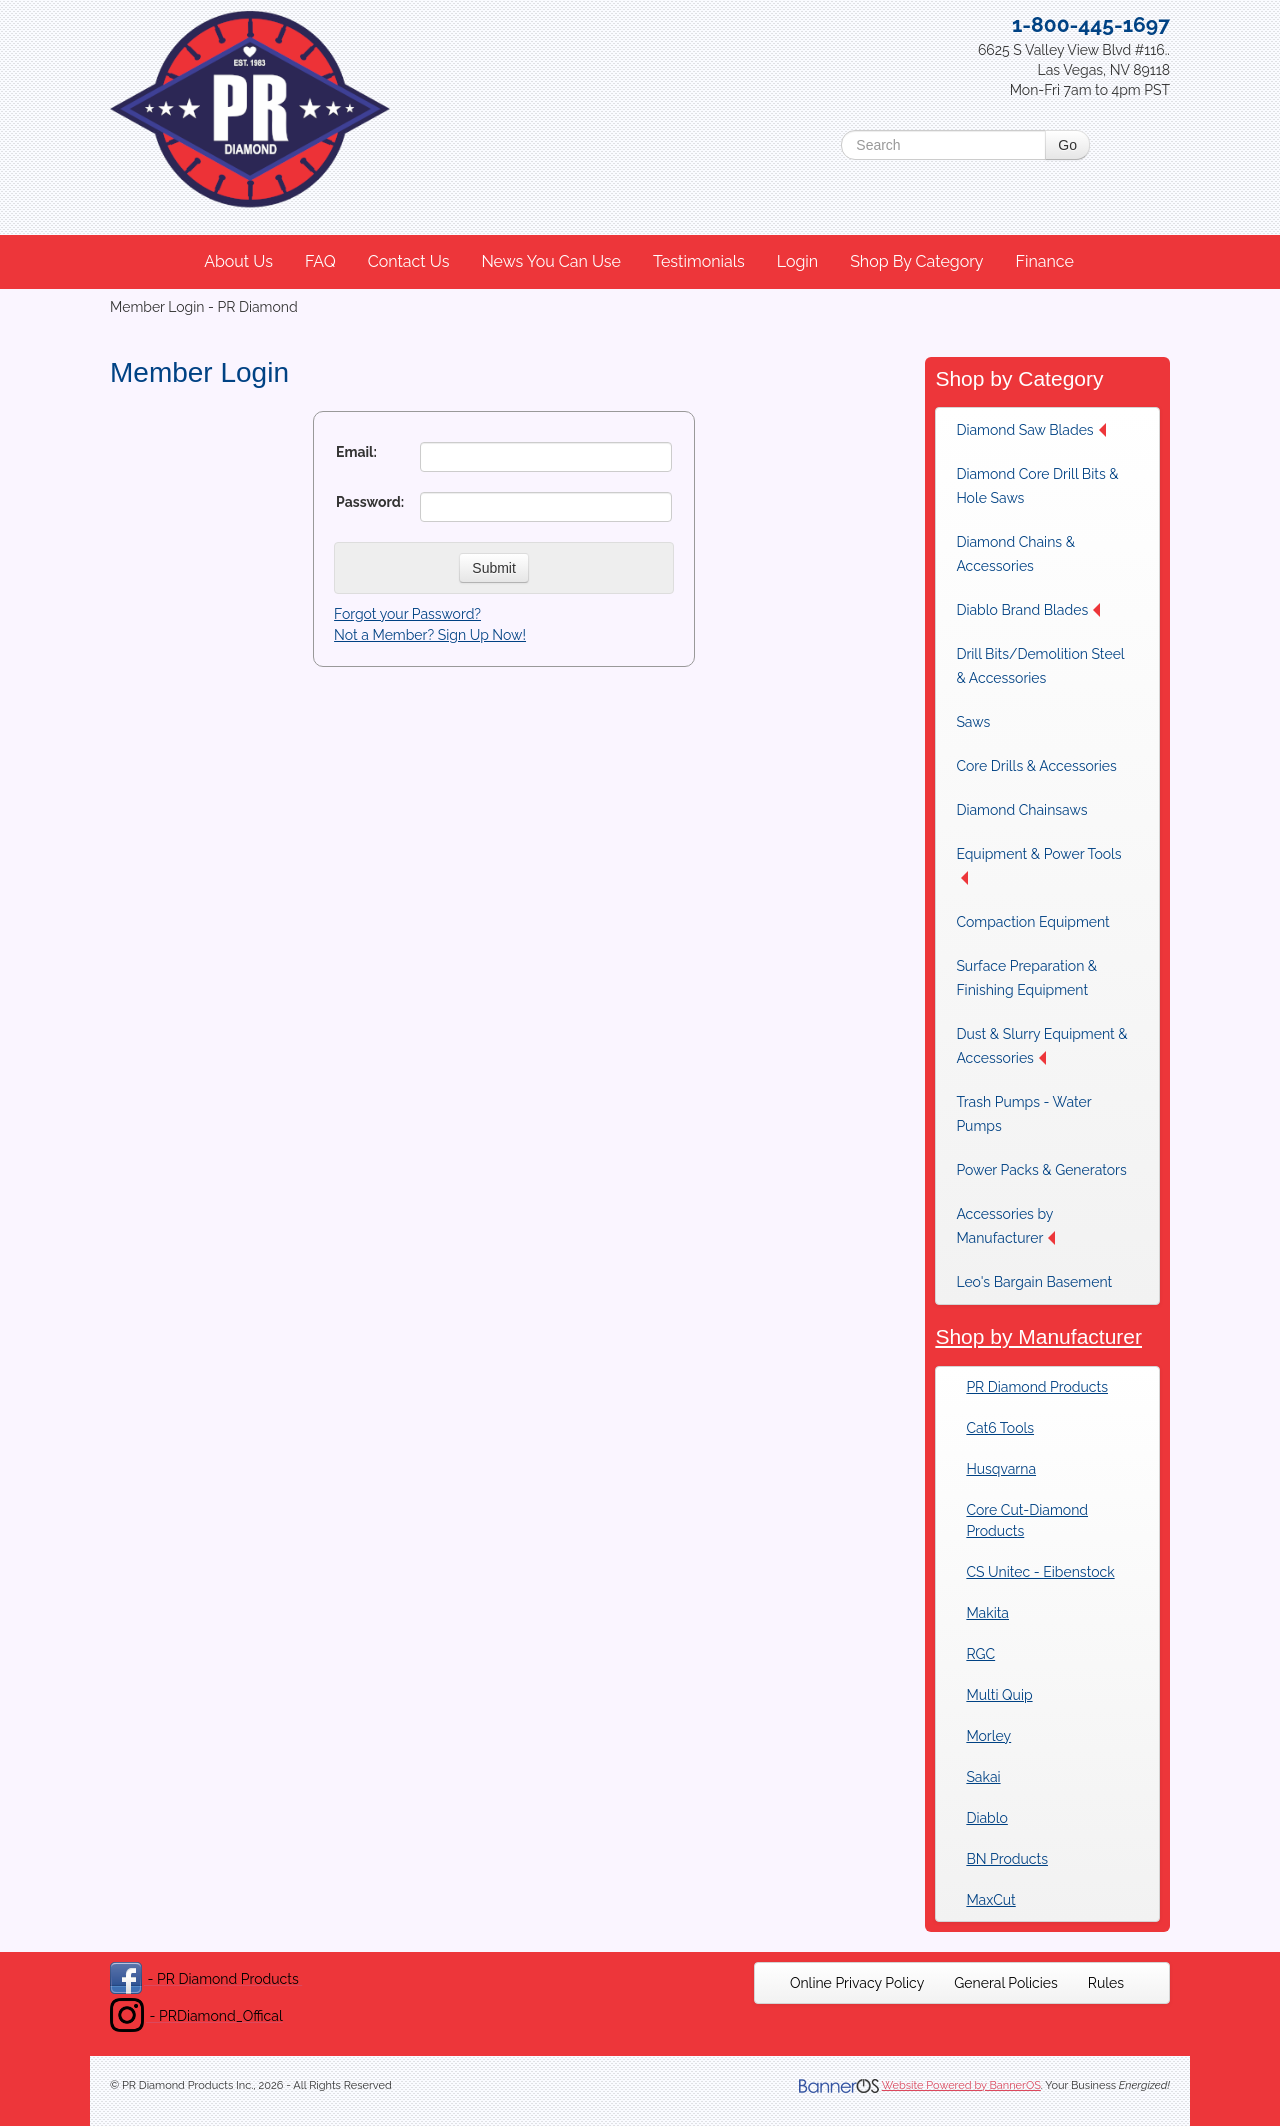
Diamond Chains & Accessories (1015, 554)
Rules (1106, 1983)
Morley (988, 1736)
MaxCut (990, 1900)
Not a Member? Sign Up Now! (430, 635)
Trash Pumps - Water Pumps (1023, 1114)
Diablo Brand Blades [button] (1028, 610)
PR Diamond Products (1037, 1387)
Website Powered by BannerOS (961, 2085)
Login (797, 261)
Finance (1044, 261)
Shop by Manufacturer (1038, 1336)
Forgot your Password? (407, 614)
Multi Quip (999, 1695)
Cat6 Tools (1000, 1428)
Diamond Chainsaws (1021, 810)
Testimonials (699, 261)
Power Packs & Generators (1041, 1170)
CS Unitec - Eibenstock (1040, 1572)
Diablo (986, 1818)
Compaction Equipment (1032, 922)
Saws (973, 722)
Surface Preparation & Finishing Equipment (1026, 978)
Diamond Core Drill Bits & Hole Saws (1037, 486)
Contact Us (409, 261)
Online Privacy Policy (857, 1983)
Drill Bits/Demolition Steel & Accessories (1040, 666)
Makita (987, 1613)
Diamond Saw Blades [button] (1030, 430)
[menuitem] (239, 262)
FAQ (320, 261)
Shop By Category (916, 261)
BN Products (1007, 1859)
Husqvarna (1001, 1469)
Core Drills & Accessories (1036, 766)
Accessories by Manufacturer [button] (1005, 1226)
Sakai (983, 1777)
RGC (980, 1654)
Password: (370, 502)
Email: (356, 452)
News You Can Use (551, 261)
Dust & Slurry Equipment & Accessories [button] (1041, 1046)
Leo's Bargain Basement (1034, 1282)
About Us (238, 261)
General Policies (1006, 1983)
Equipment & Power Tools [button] (1038, 865)
